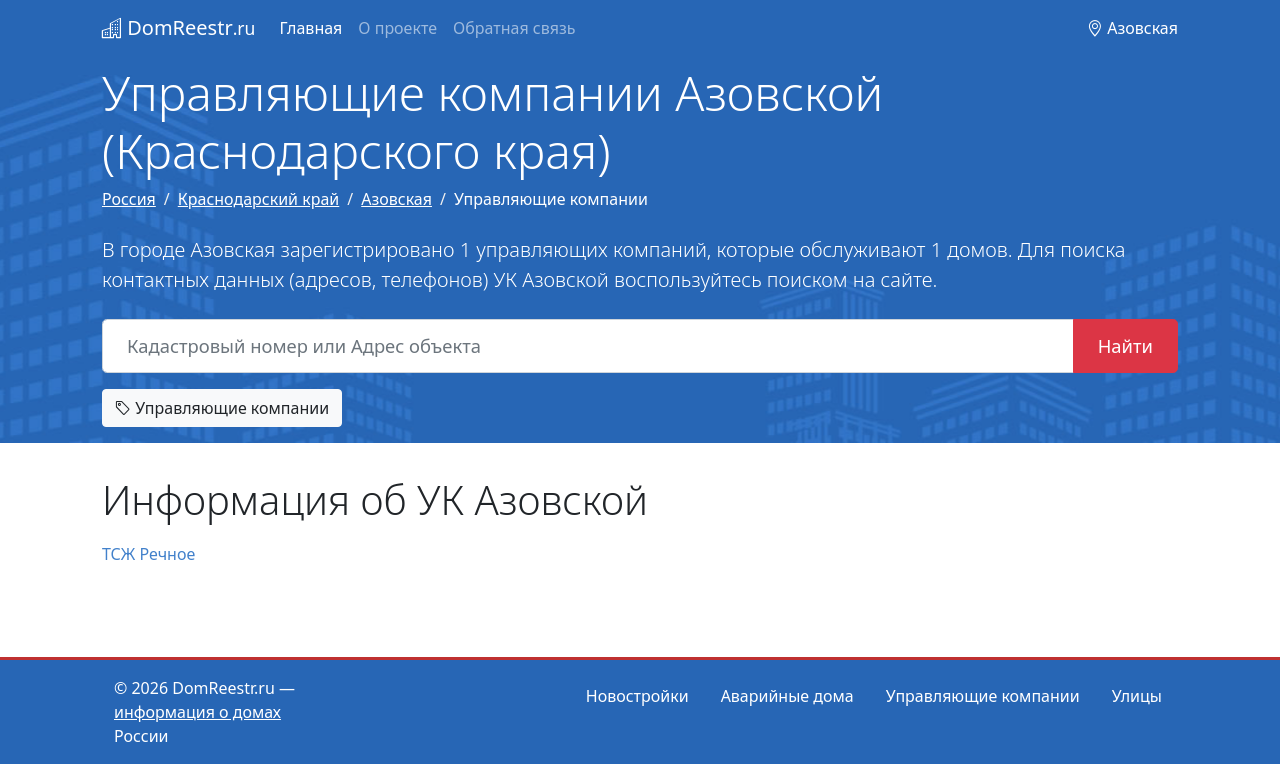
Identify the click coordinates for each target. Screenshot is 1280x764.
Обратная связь (514, 28)
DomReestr (178, 27)
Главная (310, 28)
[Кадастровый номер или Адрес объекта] (588, 346)
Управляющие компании (222, 408)
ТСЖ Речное (148, 554)
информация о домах (197, 712)
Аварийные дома (787, 696)
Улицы (1137, 696)
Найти (1125, 345)
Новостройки (637, 696)
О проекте (397, 28)
